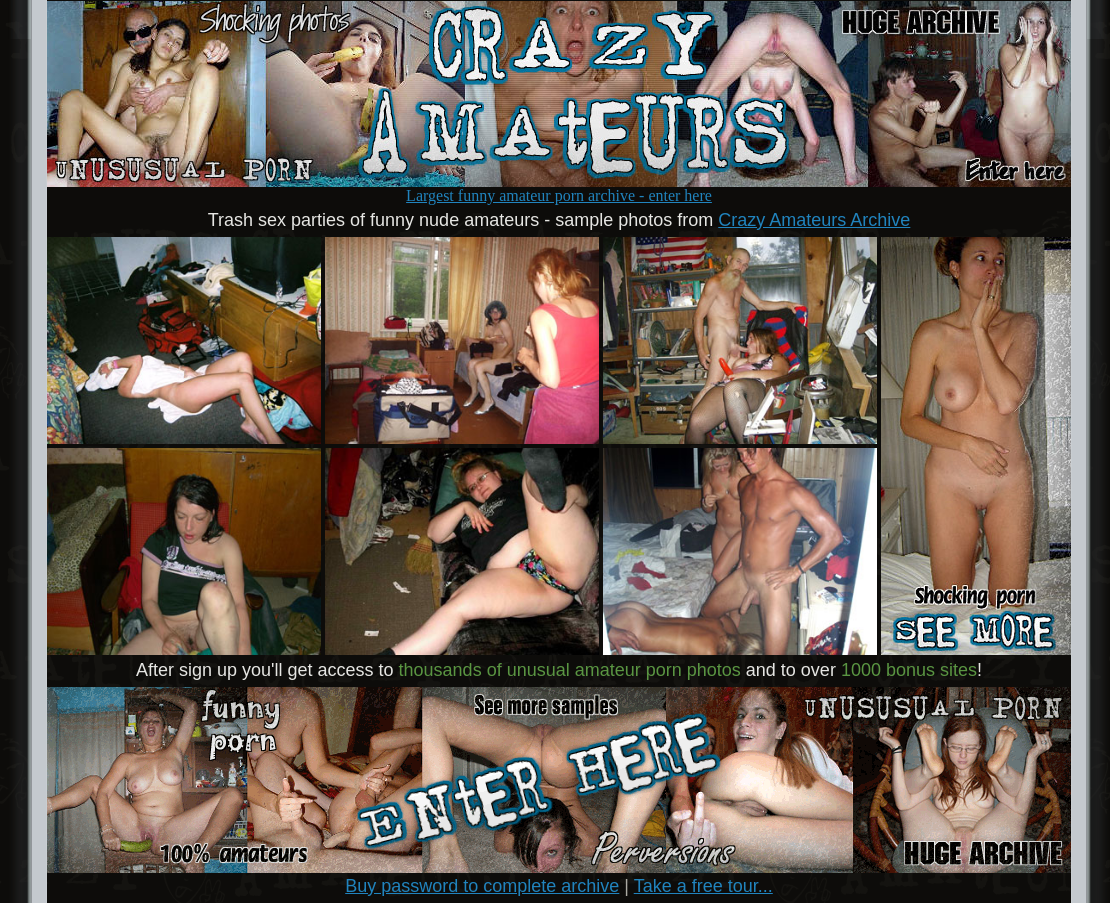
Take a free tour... (703, 886)
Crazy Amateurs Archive (814, 220)
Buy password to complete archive (482, 886)
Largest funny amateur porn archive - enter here (559, 188)
